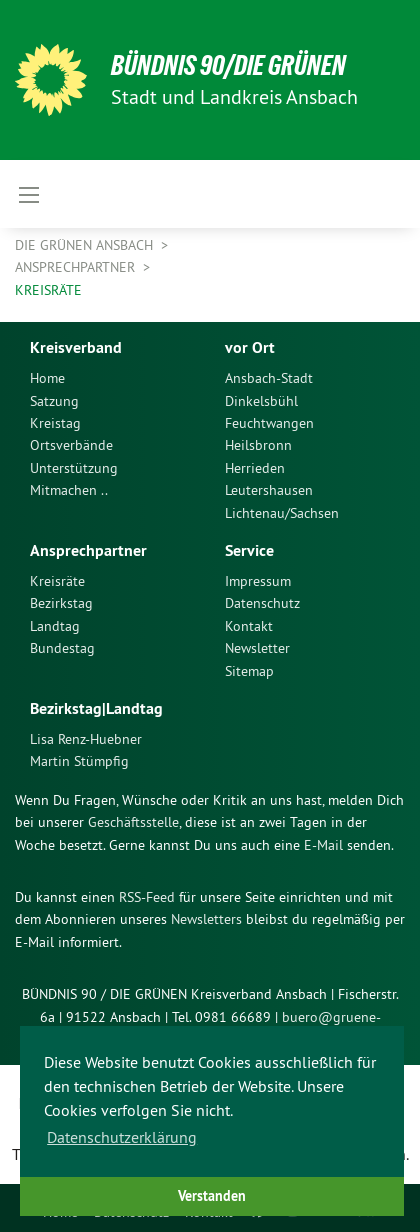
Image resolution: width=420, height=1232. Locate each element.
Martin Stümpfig (79, 761)
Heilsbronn (258, 445)
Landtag (55, 626)
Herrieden (255, 468)
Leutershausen (269, 490)
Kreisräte (48, 290)
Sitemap (249, 671)
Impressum (258, 581)
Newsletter (257, 648)
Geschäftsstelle (133, 822)
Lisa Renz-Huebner (86, 739)
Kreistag (55, 423)
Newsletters (206, 919)
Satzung (54, 401)
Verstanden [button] (212, 1195)
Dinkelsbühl (261, 401)
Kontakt (249, 626)
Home (47, 378)
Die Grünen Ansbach (86, 245)
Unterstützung (74, 468)
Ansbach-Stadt (269, 378)
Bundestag (62, 648)
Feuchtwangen (269, 423)
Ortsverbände (71, 445)
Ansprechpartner (77, 267)
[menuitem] (112, 378)
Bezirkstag (61, 603)
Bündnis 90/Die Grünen (228, 65)
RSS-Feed (147, 897)
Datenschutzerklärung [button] (122, 1137)
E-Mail (323, 845)
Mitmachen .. (69, 490)
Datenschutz (262, 603)
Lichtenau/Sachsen (282, 513)
